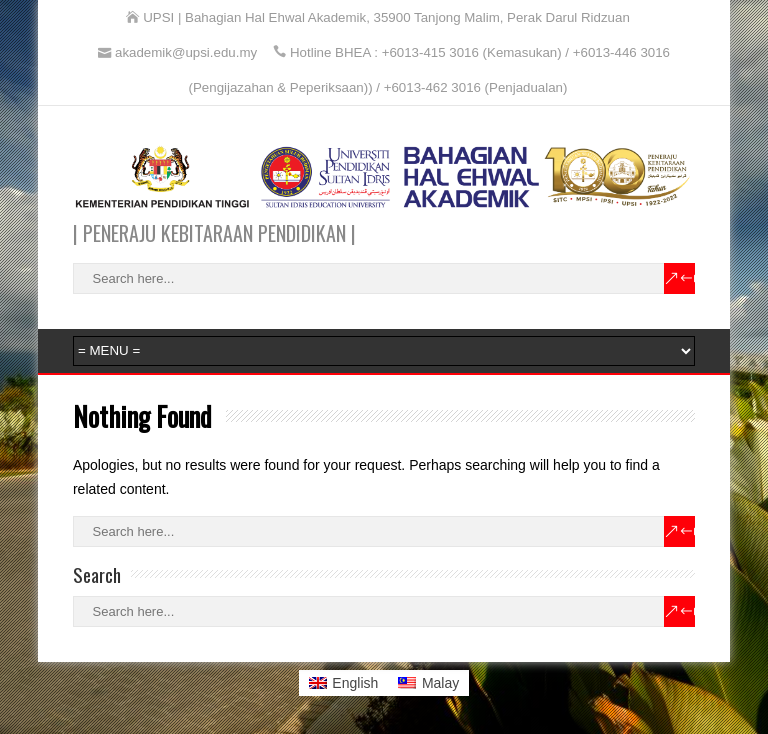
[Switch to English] (344, 683)
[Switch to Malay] (428, 683)
